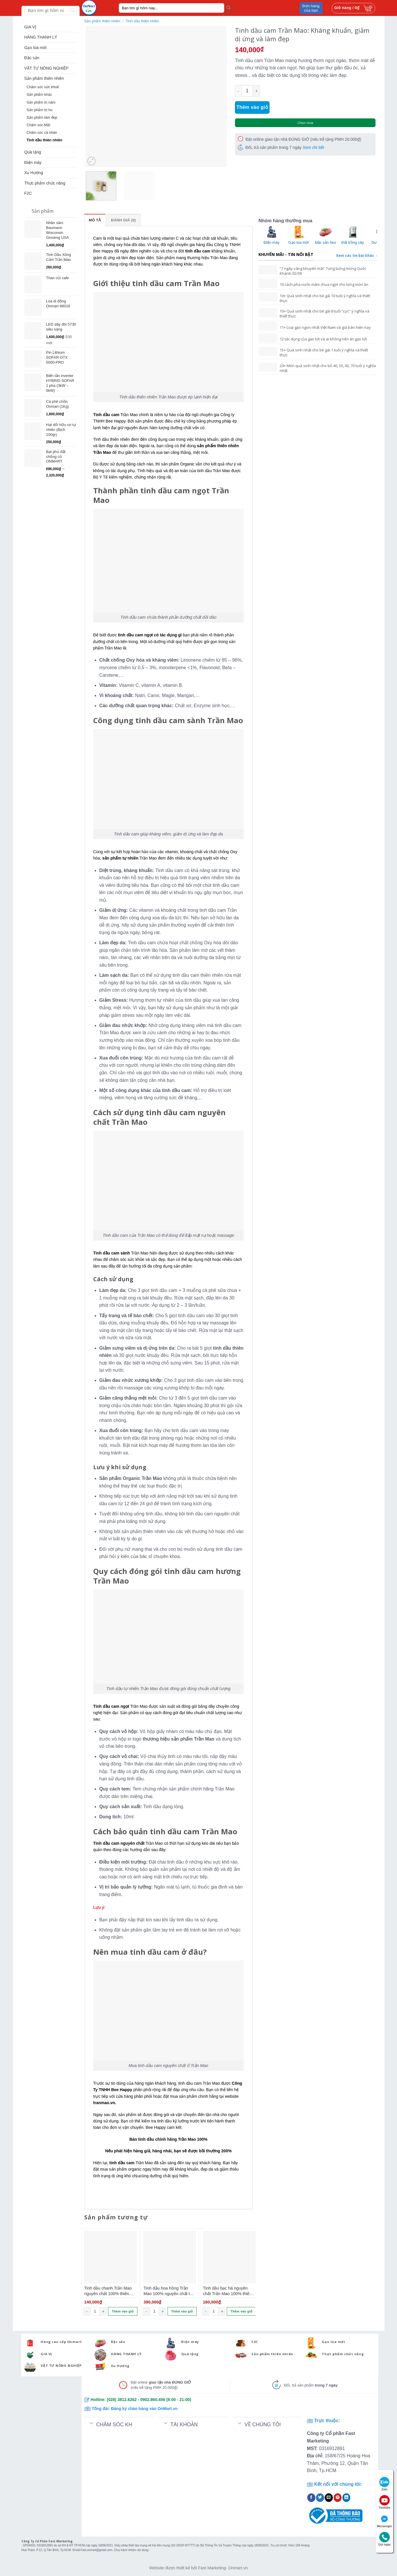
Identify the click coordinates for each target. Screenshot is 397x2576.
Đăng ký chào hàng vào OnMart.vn (144, 2408)
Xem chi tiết (313, 147)
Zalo (384, 2484)
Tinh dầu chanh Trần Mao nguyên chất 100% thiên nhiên (108, 2291)
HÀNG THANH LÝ (40, 37)
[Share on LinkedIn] (346, 2497)
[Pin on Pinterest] (338, 2497)
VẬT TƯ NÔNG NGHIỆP (46, 68)
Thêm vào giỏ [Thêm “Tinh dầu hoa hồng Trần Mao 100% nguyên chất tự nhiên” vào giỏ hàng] (182, 2311)
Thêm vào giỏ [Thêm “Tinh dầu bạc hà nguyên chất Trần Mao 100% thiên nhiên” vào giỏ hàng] (241, 2311)
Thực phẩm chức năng (44, 183)
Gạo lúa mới (35, 47)
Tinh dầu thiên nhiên (44, 140)
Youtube (384, 2502)
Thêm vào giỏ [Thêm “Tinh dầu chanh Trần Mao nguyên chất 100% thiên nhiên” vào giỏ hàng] (123, 2311)
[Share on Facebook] (311, 2497)
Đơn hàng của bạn (310, 8)
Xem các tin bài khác (356, 255)
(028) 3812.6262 (122, 2399)
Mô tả (95, 220)
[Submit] (228, 7)
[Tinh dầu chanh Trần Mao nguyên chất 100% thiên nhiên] (110, 2257)
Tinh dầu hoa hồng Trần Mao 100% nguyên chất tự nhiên (168, 2291)
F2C (28, 193)
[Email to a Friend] (329, 2497)
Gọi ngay (384, 2539)
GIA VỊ (30, 27)
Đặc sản (31, 57)
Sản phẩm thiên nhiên (44, 78)
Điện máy (33, 162)
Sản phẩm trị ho (40, 110)
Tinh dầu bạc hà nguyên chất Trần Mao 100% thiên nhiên (227, 2291)
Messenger (384, 2521)
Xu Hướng (33, 172)
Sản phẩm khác (39, 95)
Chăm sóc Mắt (38, 125)
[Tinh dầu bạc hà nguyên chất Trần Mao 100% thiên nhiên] (229, 2257)
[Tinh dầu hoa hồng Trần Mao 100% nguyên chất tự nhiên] (169, 2257)
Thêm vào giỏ (252, 107)
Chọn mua (305, 122)
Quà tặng (32, 152)
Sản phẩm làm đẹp (42, 117)
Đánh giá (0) (123, 220)
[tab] (94, 220)
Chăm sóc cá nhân (42, 133)
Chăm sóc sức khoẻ (43, 87)
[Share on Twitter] (320, 2497)
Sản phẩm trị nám (41, 102)
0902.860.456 (152, 2399)
